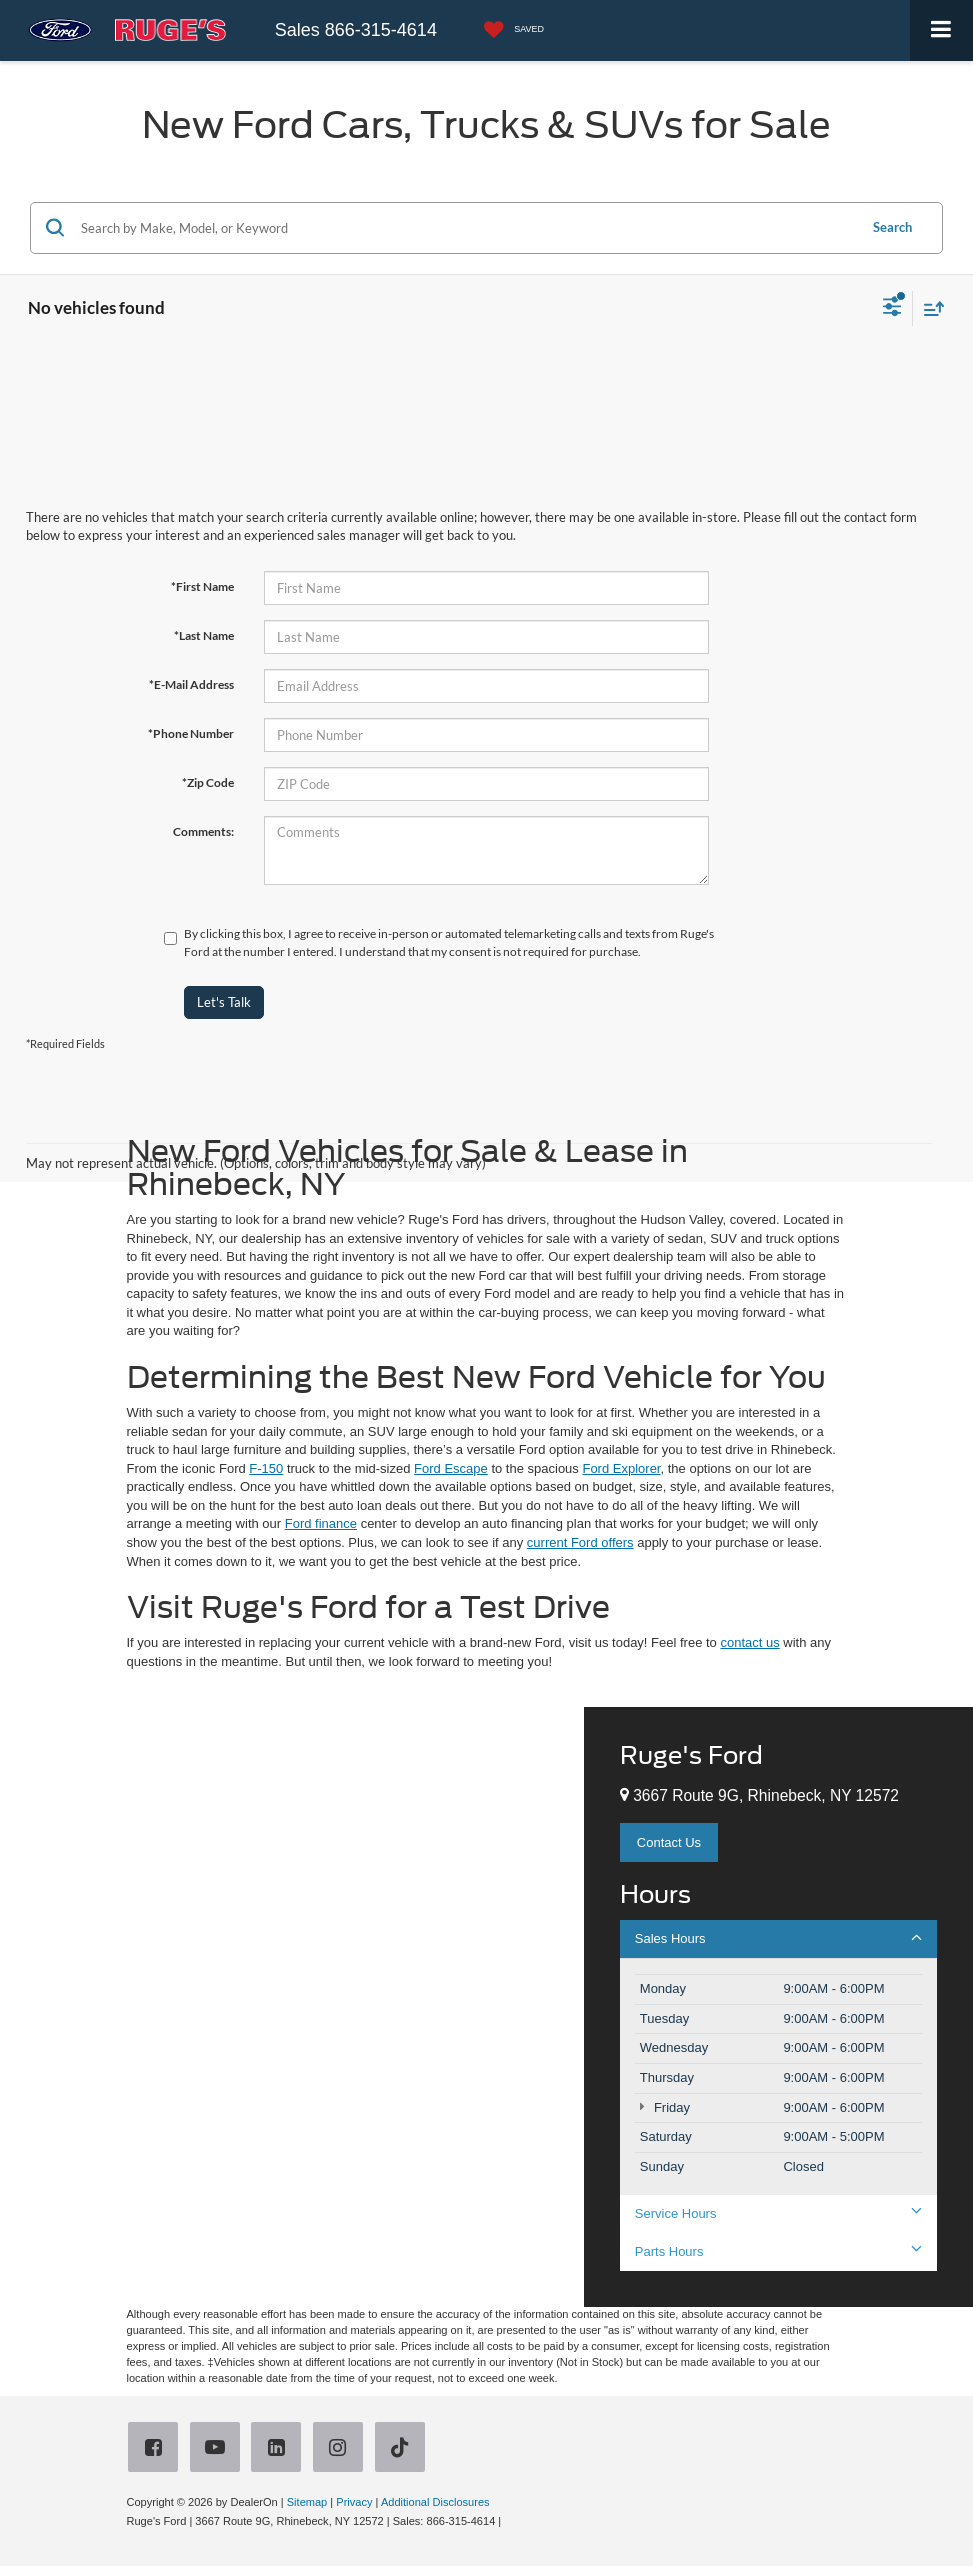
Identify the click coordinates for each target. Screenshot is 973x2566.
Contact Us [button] (669, 1842)
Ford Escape (451, 1468)
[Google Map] (292, 2007)
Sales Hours (778, 1938)
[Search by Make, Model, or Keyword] (466, 228)
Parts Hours (778, 2251)
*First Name (202, 586)
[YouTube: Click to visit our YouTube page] (219, 2449)
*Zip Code (208, 782)
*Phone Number (191, 733)
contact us (749, 1642)
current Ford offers (580, 1542)
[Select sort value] (929, 308)
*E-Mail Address (191, 684)
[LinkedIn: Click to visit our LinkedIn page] (280, 2449)
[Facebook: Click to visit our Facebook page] (157, 2449)
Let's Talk (224, 1002)
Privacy (354, 2502)
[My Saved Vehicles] (509, 30)
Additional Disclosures (435, 2502)
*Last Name (204, 635)
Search (892, 227)
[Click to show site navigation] (941, 30)
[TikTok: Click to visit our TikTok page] (404, 2449)
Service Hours (778, 2213)
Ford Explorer (621, 1468)
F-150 (266, 1468)
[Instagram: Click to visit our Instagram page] (342, 2449)
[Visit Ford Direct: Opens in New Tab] (509, 2521)
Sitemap (307, 2502)
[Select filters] (892, 309)
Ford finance (321, 1523)
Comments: (203, 831)
